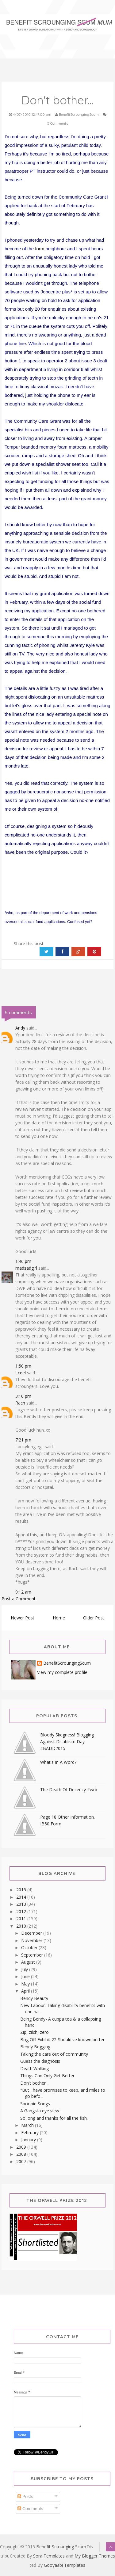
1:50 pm (23, 1366)
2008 (21, 2154)
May (26, 1984)
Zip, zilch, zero (34, 2032)
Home (59, 1618)
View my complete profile (62, 1672)
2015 (21, 1890)
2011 (21, 1918)
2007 (21, 2161)
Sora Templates (49, 2556)
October (30, 1947)
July (25, 1969)
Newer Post (22, 1618)
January (29, 2140)
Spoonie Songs (35, 2103)
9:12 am (23, 1592)
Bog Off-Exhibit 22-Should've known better (62, 2039)
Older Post (93, 1618)
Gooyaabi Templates (64, 2565)
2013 (21, 1904)
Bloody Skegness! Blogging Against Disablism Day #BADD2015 (67, 1741)
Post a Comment (19, 1599)
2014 (21, 1897)
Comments (30, 2508)
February (30, 2132)
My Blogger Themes (95, 2556)
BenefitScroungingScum (67, 1663)
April (26, 1991)
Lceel (20, 1373)
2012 (21, 1911)
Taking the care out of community (54, 2054)
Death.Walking (34, 2068)
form (39, 248)
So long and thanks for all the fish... (55, 2118)
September (32, 1955)
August (28, 1962)
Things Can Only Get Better (47, 2075)
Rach (20, 1403)
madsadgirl (26, 1268)
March (28, 2125)
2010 (21, 1926)
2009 (21, 2147)
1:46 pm (23, 1261)
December (32, 1933)
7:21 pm (23, 1440)
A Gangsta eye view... (41, 2111)
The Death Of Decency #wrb (68, 1789)
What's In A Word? (58, 1762)
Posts (25, 2496)
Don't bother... (34, 2083)
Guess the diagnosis (40, 2061)
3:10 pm (23, 1396)
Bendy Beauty (34, 1998)
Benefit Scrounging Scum (61, 2547)
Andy (20, 1028)
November (32, 1940)
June (26, 1976)
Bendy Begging (35, 2047)
